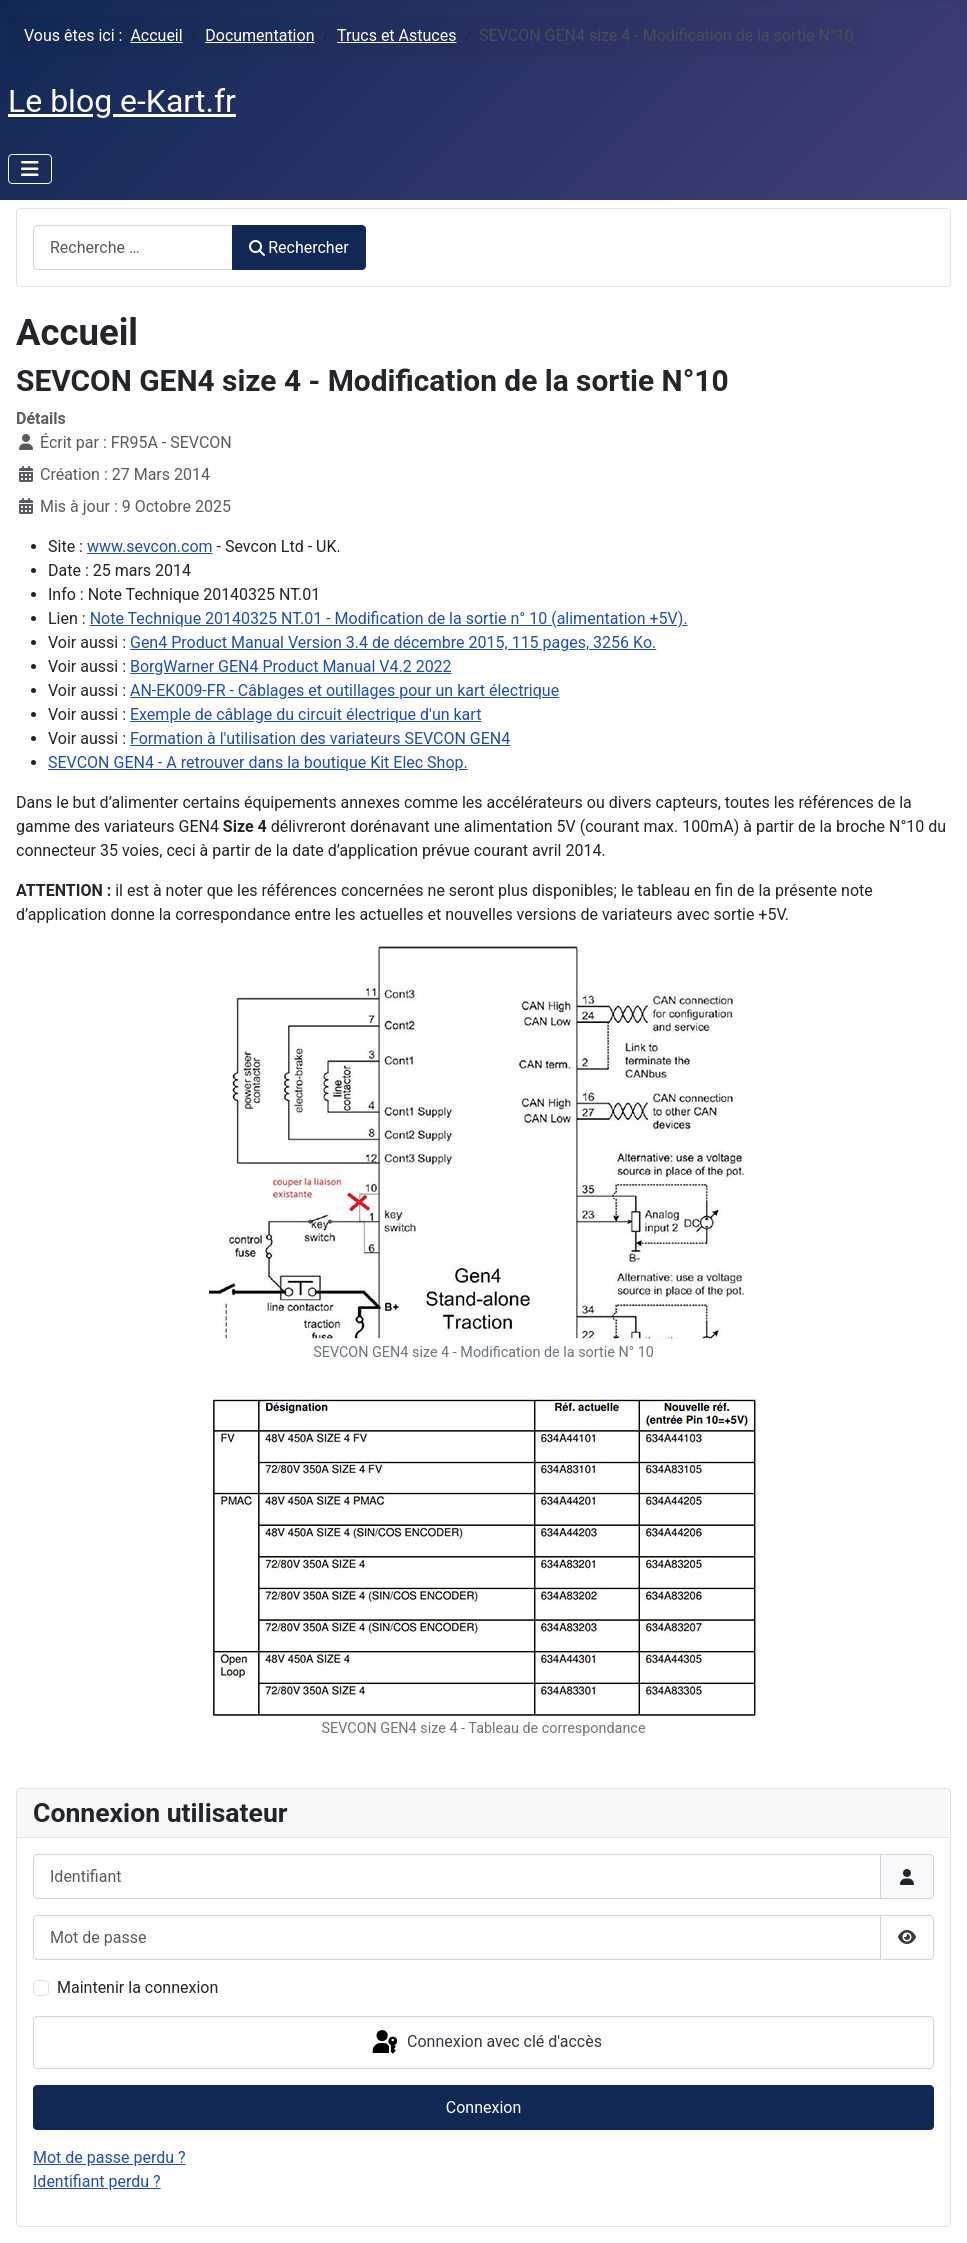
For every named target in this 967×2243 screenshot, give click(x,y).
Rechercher (299, 247)
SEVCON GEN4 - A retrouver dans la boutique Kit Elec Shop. (258, 762)
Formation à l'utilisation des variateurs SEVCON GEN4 (320, 738)
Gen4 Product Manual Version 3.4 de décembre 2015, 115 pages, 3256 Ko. (393, 642)
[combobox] (133, 247)
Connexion (483, 2107)
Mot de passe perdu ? (109, 2157)
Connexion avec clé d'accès (485, 2043)
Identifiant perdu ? (97, 2181)
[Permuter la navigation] (30, 169)
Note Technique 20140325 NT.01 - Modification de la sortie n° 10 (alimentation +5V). (389, 618)
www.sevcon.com (150, 546)
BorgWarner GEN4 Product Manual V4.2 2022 (291, 666)
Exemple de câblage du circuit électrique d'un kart (305, 714)
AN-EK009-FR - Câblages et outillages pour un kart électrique (344, 690)
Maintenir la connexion (137, 1987)
